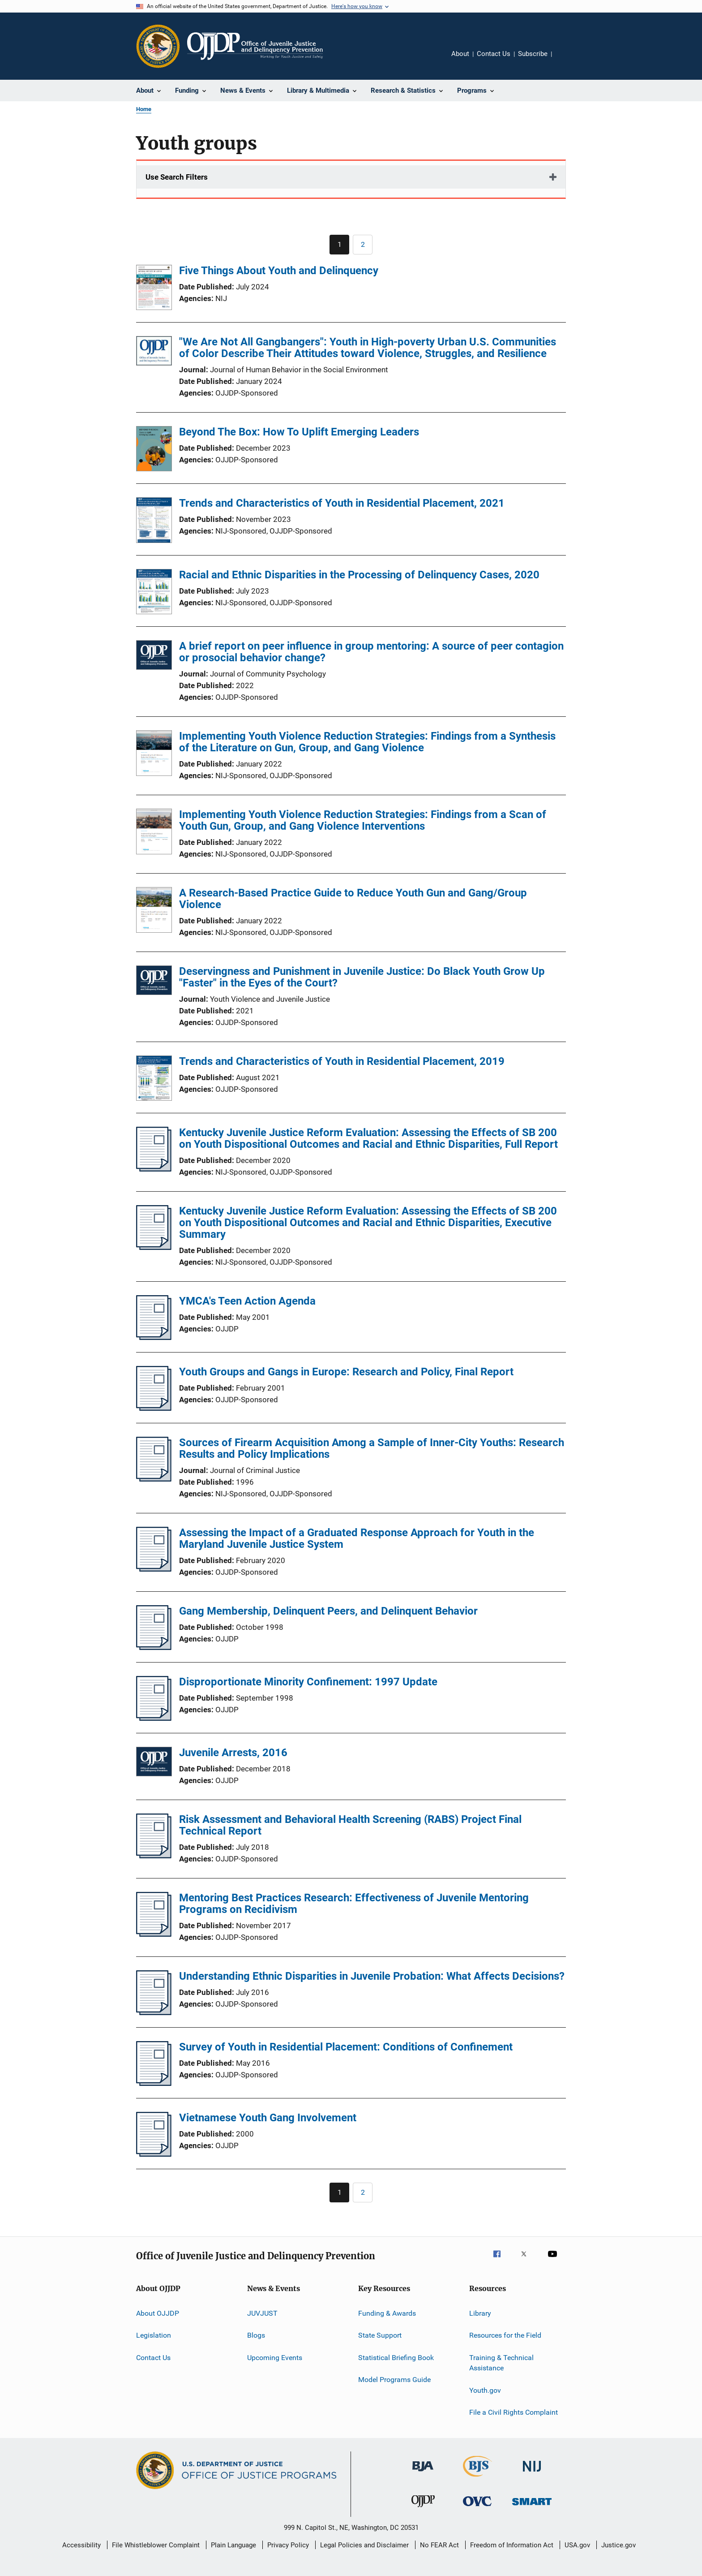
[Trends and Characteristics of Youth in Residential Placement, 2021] (154, 521)
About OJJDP (157, 2313)
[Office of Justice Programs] (158, 46)
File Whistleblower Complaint (156, 2545)
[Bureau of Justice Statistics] (477, 2478)
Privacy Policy (288, 2545)
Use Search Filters (177, 176)
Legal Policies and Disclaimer (364, 2545)
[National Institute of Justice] (532, 2473)
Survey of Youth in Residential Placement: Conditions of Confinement (346, 2047)
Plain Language (233, 2545)
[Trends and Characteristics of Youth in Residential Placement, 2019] (154, 1079)
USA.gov (577, 2545)
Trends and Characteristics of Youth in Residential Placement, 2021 (342, 503)
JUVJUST (262, 2313)
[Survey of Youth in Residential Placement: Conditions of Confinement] (153, 2083)
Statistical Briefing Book (396, 2357)
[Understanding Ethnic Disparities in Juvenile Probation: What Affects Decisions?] (153, 2012)
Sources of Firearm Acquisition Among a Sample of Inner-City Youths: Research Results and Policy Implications (371, 1448)
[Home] (255, 46)
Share (566, 60)
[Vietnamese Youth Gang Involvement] (153, 2154)
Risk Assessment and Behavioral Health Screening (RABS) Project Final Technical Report (350, 1825)
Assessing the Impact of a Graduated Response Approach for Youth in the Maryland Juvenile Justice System (356, 1538)
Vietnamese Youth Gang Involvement (267, 2117)
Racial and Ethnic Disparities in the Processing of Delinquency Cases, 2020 (359, 575)
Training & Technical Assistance (501, 2362)
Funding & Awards (387, 2313)
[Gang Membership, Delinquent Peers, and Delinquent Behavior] (153, 1647)
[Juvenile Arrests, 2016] (154, 1763)
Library (480, 2313)
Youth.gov (485, 2390)
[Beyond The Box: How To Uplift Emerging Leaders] (154, 450)
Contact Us (493, 54)
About (460, 54)
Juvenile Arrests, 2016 (233, 1752)
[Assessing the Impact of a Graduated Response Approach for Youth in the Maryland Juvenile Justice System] (153, 1568)
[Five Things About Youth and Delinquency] (154, 289)
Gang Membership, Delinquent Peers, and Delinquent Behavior (328, 1611)
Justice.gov (618, 2545)
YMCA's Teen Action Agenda (247, 1301)
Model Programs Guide (394, 2379)
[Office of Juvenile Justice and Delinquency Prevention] (423, 2508)
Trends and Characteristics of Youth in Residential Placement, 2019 (342, 1061)
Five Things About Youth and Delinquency (278, 270)
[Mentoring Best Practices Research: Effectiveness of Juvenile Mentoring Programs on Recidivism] (153, 1934)
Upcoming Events (274, 2357)
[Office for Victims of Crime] (477, 2507)
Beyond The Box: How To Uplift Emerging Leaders (299, 432)
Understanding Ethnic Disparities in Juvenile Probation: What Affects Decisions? (372, 1976)
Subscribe (533, 54)
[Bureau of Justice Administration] (422, 2473)
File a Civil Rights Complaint (513, 2412)
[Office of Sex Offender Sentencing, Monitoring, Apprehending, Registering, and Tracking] (532, 2506)
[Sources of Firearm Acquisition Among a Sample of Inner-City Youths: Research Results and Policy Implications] (153, 1478)
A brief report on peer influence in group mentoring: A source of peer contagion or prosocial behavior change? (371, 652)
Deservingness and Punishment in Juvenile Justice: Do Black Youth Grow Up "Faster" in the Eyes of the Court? (362, 977)
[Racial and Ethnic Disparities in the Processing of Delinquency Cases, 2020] (154, 593)
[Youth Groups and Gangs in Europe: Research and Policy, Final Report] (153, 1408)
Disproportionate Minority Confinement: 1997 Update (308, 1682)
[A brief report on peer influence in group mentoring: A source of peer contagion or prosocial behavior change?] (154, 656)
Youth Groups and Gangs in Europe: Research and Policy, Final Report (346, 1372)
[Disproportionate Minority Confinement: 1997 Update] (153, 1718)
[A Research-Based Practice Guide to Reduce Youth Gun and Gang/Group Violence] (154, 911)
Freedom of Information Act (511, 2545)
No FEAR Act (439, 2545)
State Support (380, 2335)
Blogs (256, 2335)
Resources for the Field (505, 2335)
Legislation (153, 2335)
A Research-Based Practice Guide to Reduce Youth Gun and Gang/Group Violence (353, 899)
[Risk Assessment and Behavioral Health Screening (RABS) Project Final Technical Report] (153, 1855)
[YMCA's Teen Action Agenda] (153, 1337)
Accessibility (81, 2545)
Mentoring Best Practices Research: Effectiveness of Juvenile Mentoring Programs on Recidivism (354, 1903)
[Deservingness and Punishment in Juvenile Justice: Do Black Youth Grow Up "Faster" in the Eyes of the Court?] (154, 981)
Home (143, 109)
